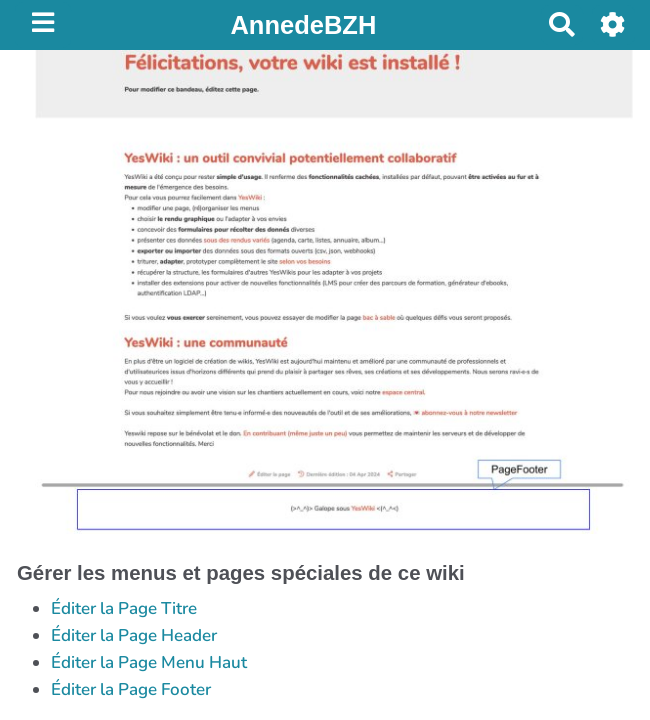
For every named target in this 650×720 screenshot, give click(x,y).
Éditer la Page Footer (131, 689)
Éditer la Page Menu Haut (149, 662)
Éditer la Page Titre (124, 608)
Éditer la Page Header (134, 635)
